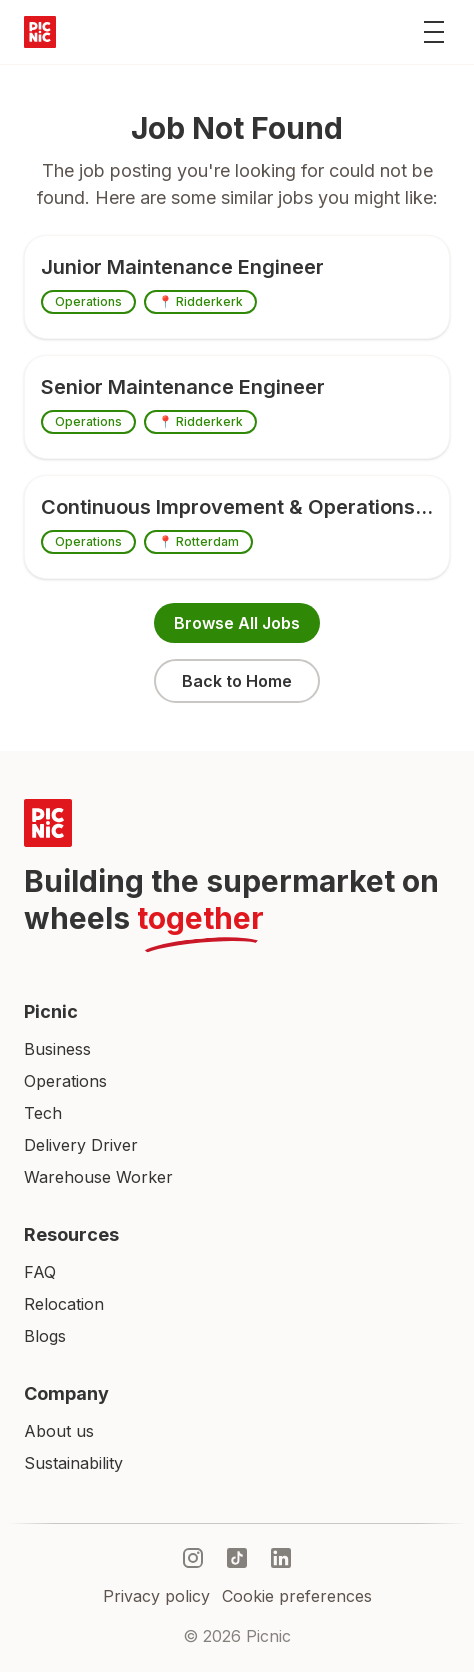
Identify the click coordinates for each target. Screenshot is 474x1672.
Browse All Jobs (237, 623)
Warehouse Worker (98, 1177)
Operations (65, 1081)
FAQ (40, 1272)
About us (59, 1431)
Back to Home (237, 681)
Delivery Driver (81, 1145)
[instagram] (193, 1558)
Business (57, 1049)
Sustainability (73, 1463)
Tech (43, 1113)
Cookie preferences (297, 1596)
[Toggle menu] (434, 32)
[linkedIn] (281, 1558)
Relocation (64, 1304)
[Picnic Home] (237, 823)
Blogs (45, 1336)
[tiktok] (237, 1558)
